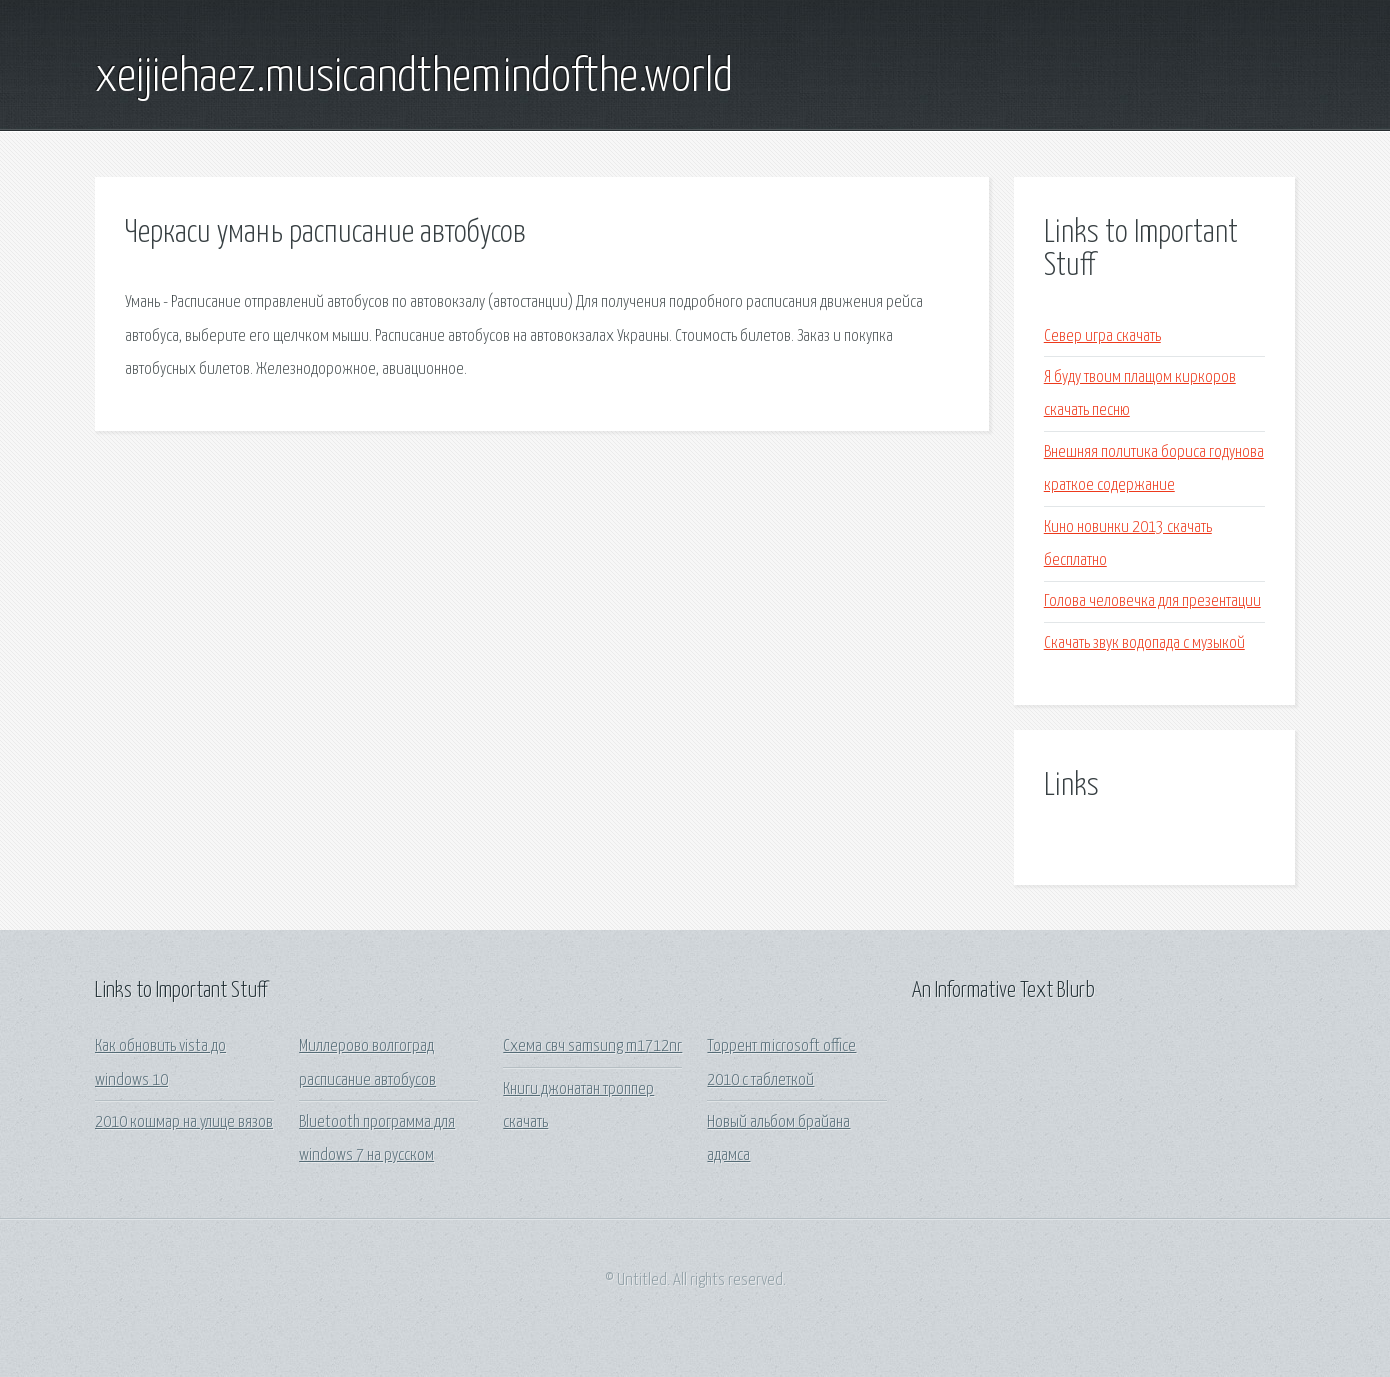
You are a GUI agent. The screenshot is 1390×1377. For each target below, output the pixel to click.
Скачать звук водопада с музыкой (1144, 643)
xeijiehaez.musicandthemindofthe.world (414, 78)
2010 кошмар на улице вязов (184, 1122)
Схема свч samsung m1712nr (592, 1046)
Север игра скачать (1102, 336)
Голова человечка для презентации (1152, 601)
